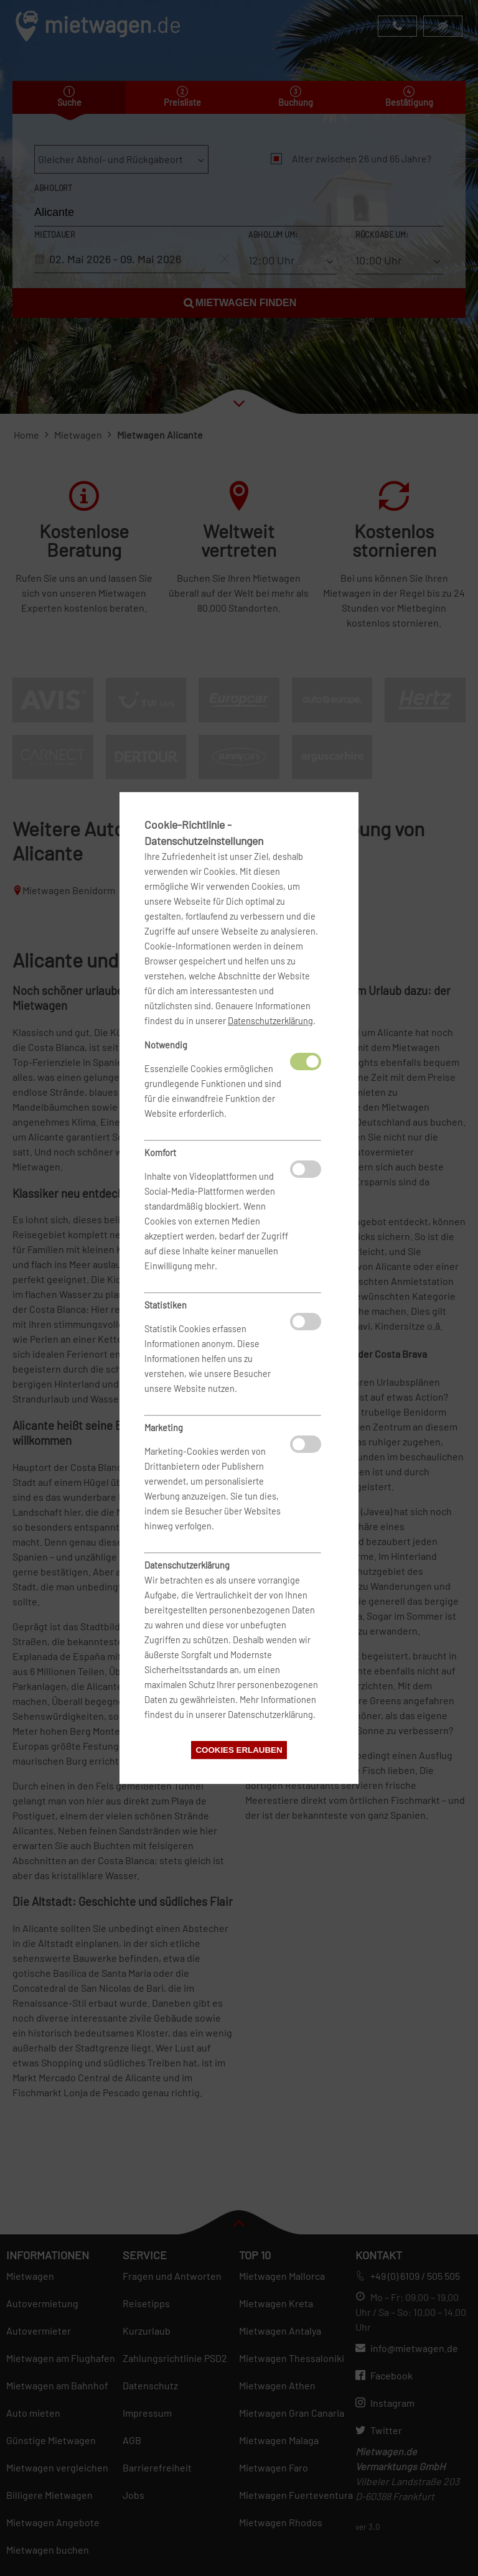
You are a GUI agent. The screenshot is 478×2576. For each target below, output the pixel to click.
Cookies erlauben (238, 1750)
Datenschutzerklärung (270, 1020)
